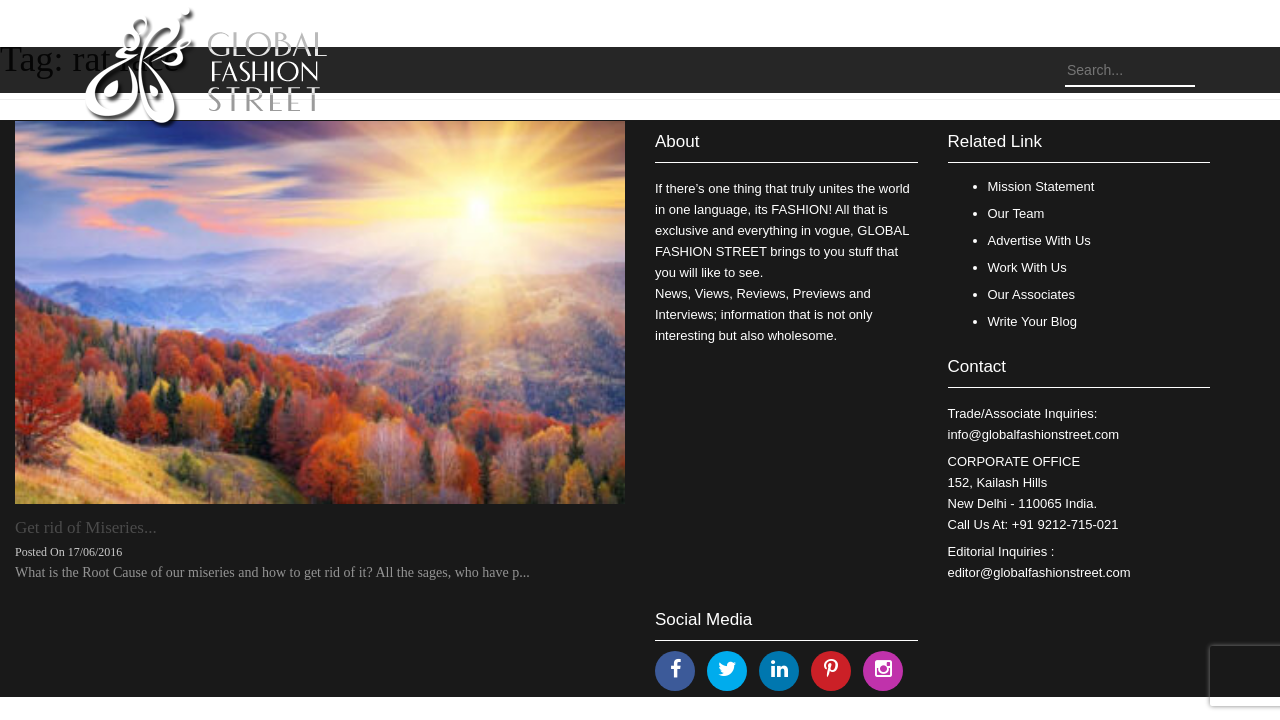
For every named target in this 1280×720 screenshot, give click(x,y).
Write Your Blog (1032, 321)
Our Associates (1031, 294)
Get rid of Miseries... (86, 527)
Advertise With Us (1039, 240)
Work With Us (1027, 267)
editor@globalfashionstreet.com (1039, 572)
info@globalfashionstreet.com (1033, 434)
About (677, 141)
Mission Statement (1041, 186)
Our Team (1016, 213)
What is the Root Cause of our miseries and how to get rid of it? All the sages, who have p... (272, 572)
